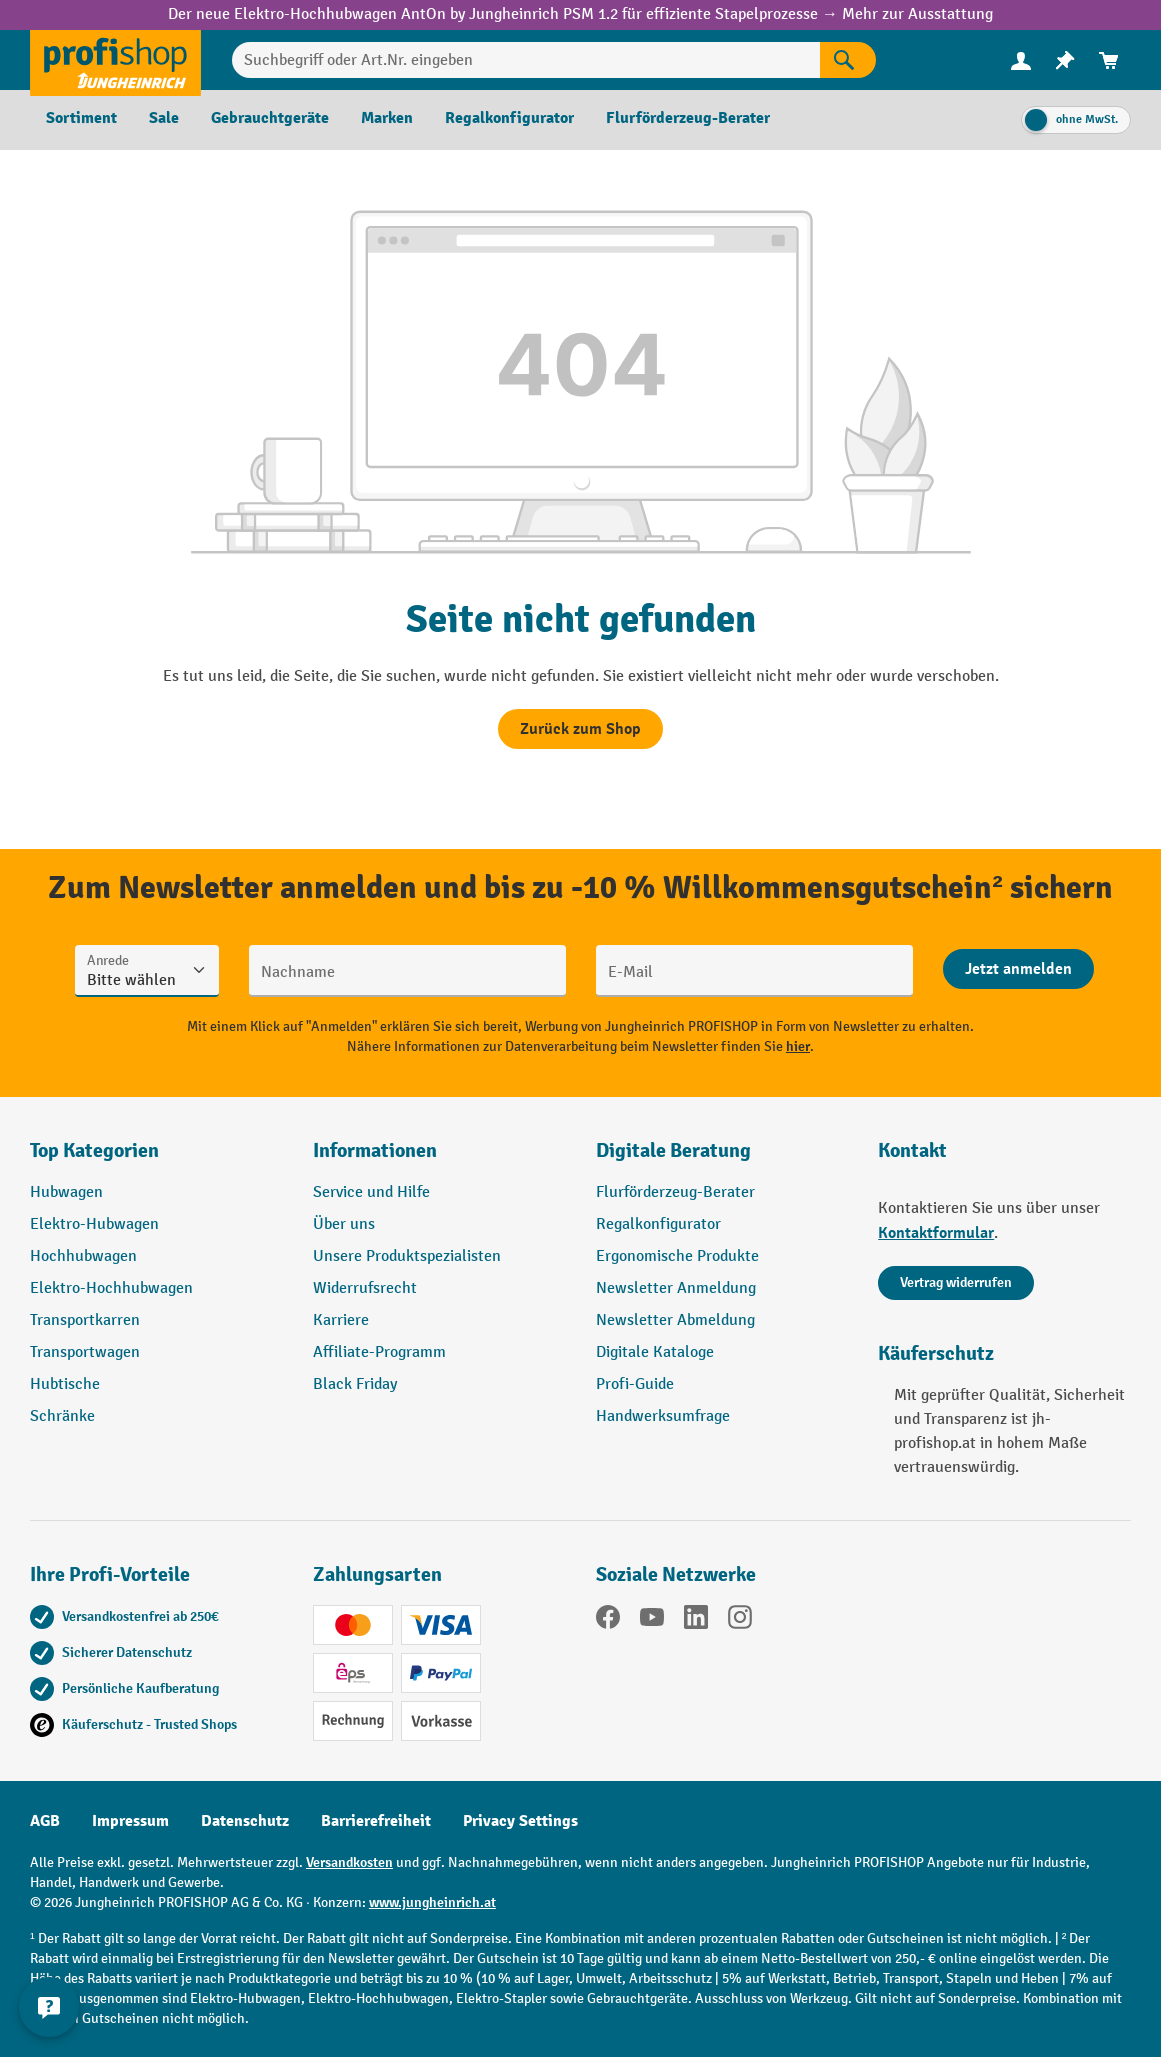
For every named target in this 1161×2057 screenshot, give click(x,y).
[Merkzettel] (1065, 60)
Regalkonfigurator (658, 1224)
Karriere (341, 1320)
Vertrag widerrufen (956, 1282)
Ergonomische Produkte (677, 1256)
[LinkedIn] (696, 1621)
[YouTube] (652, 1621)
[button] (722, 1159)
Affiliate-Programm (379, 1352)
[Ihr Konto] (1021, 60)
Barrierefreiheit (376, 1821)
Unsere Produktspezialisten (407, 1256)
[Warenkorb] (1109, 60)
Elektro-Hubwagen (94, 1224)
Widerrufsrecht (365, 1288)
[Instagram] (740, 1621)
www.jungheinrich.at (432, 1902)
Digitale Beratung (673, 1150)
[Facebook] (608, 1621)
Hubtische (65, 1384)
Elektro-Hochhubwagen (111, 1288)
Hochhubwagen (83, 1256)
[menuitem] (1021, 60)
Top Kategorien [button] (94, 1150)
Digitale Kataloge (655, 1352)
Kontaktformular (936, 1233)
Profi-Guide (635, 1384)
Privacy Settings (520, 1821)
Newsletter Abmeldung (675, 1320)
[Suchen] (848, 60)
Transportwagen (85, 1352)
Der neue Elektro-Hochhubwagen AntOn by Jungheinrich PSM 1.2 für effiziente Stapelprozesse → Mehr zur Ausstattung (580, 14)
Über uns (344, 1224)
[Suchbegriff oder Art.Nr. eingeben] (526, 60)
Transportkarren (85, 1320)
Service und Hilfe (371, 1192)
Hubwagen (66, 1192)
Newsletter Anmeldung (676, 1288)
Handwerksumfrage (663, 1416)
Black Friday (355, 1384)
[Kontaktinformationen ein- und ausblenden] (50, 2007)
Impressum (130, 1821)
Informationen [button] (375, 1150)
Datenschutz (245, 1821)
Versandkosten (349, 1862)
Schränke (62, 1416)
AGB (45, 1821)
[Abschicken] (1018, 969)
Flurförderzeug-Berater (675, 1192)
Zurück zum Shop (580, 729)
